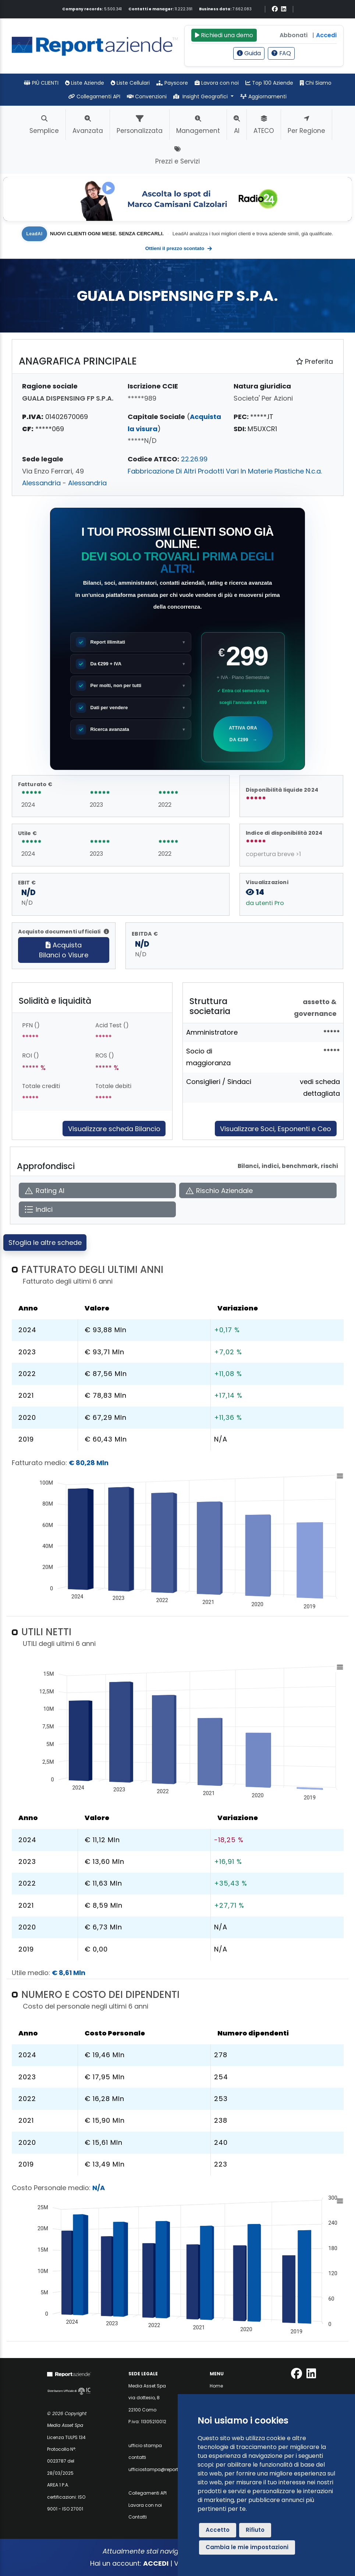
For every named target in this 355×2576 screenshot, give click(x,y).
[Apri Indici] (97, 1209)
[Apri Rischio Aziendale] (258, 1191)
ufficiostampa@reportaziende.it (164, 2469)
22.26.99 (194, 459)
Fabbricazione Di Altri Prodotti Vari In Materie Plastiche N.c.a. (225, 471)
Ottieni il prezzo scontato (178, 248)
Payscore (172, 83)
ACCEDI (155, 2563)
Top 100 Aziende (269, 83)
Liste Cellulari (130, 83)
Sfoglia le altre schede (45, 1242)
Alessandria (41, 483)
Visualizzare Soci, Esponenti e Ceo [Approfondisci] (275, 1128)
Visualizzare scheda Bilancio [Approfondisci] (114, 1128)
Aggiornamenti (263, 96)
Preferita (314, 361)
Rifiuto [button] (255, 2530)
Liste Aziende (84, 83)
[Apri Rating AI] (97, 1191)
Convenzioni (147, 96)
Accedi (326, 35)
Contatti (137, 2517)
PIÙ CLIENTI (41, 83)
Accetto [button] (218, 2530)
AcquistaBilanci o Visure (63, 950)
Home (216, 2386)
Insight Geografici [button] (201, 96)
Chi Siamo (315, 83)
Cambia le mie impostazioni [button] (247, 2547)
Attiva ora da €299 (243, 735)
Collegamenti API (94, 96)
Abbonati (294, 35)
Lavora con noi (217, 83)
